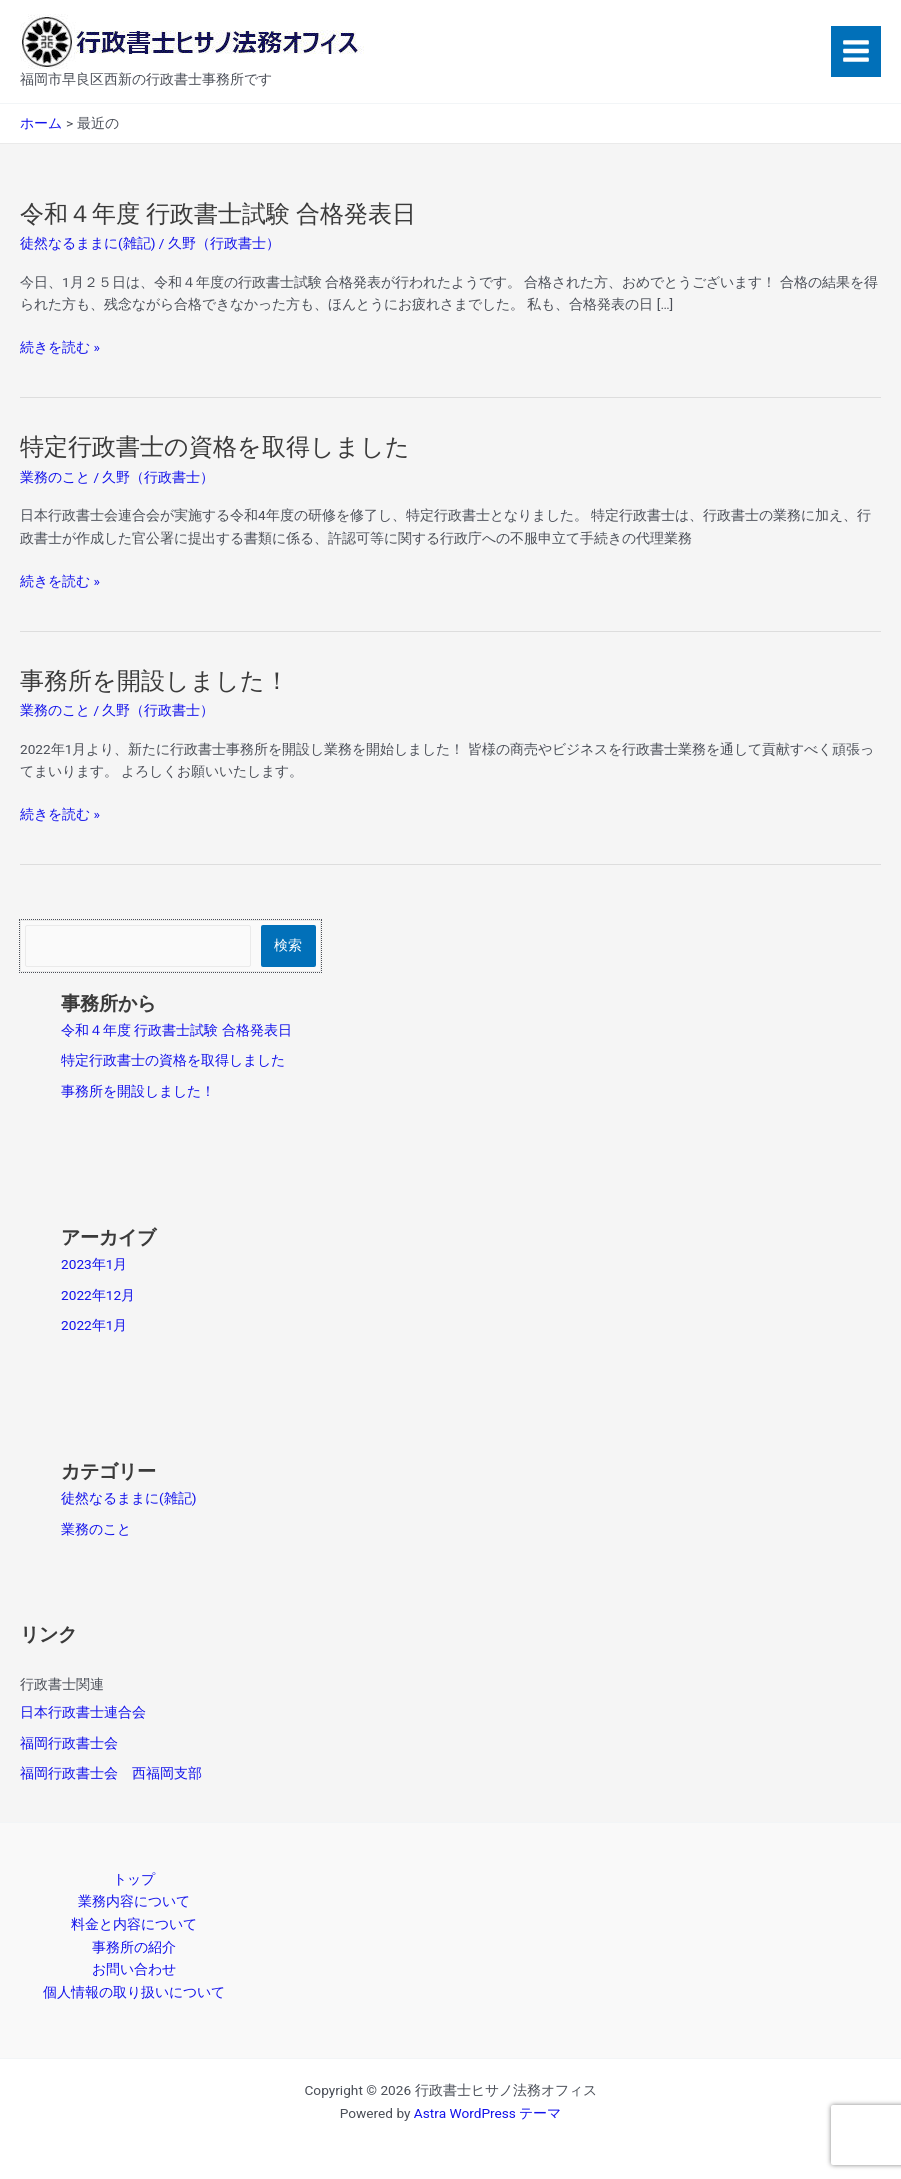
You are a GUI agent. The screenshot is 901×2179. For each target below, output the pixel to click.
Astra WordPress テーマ (487, 2113)
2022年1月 (94, 1325)
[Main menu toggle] (856, 51)
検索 (288, 945)
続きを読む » (60, 347)
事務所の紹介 (134, 1947)
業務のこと (55, 477)
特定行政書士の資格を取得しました (215, 447)
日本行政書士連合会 (83, 1712)
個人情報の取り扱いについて (134, 1992)
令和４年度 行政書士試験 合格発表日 (218, 214)
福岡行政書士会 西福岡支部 (111, 1773)
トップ (134, 1879)
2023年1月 (94, 1264)
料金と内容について (134, 1924)
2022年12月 (98, 1295)
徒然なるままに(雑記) (87, 243)
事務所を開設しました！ (154, 681)
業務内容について (134, 1901)
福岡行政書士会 (69, 1743)
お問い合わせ (134, 1969)
